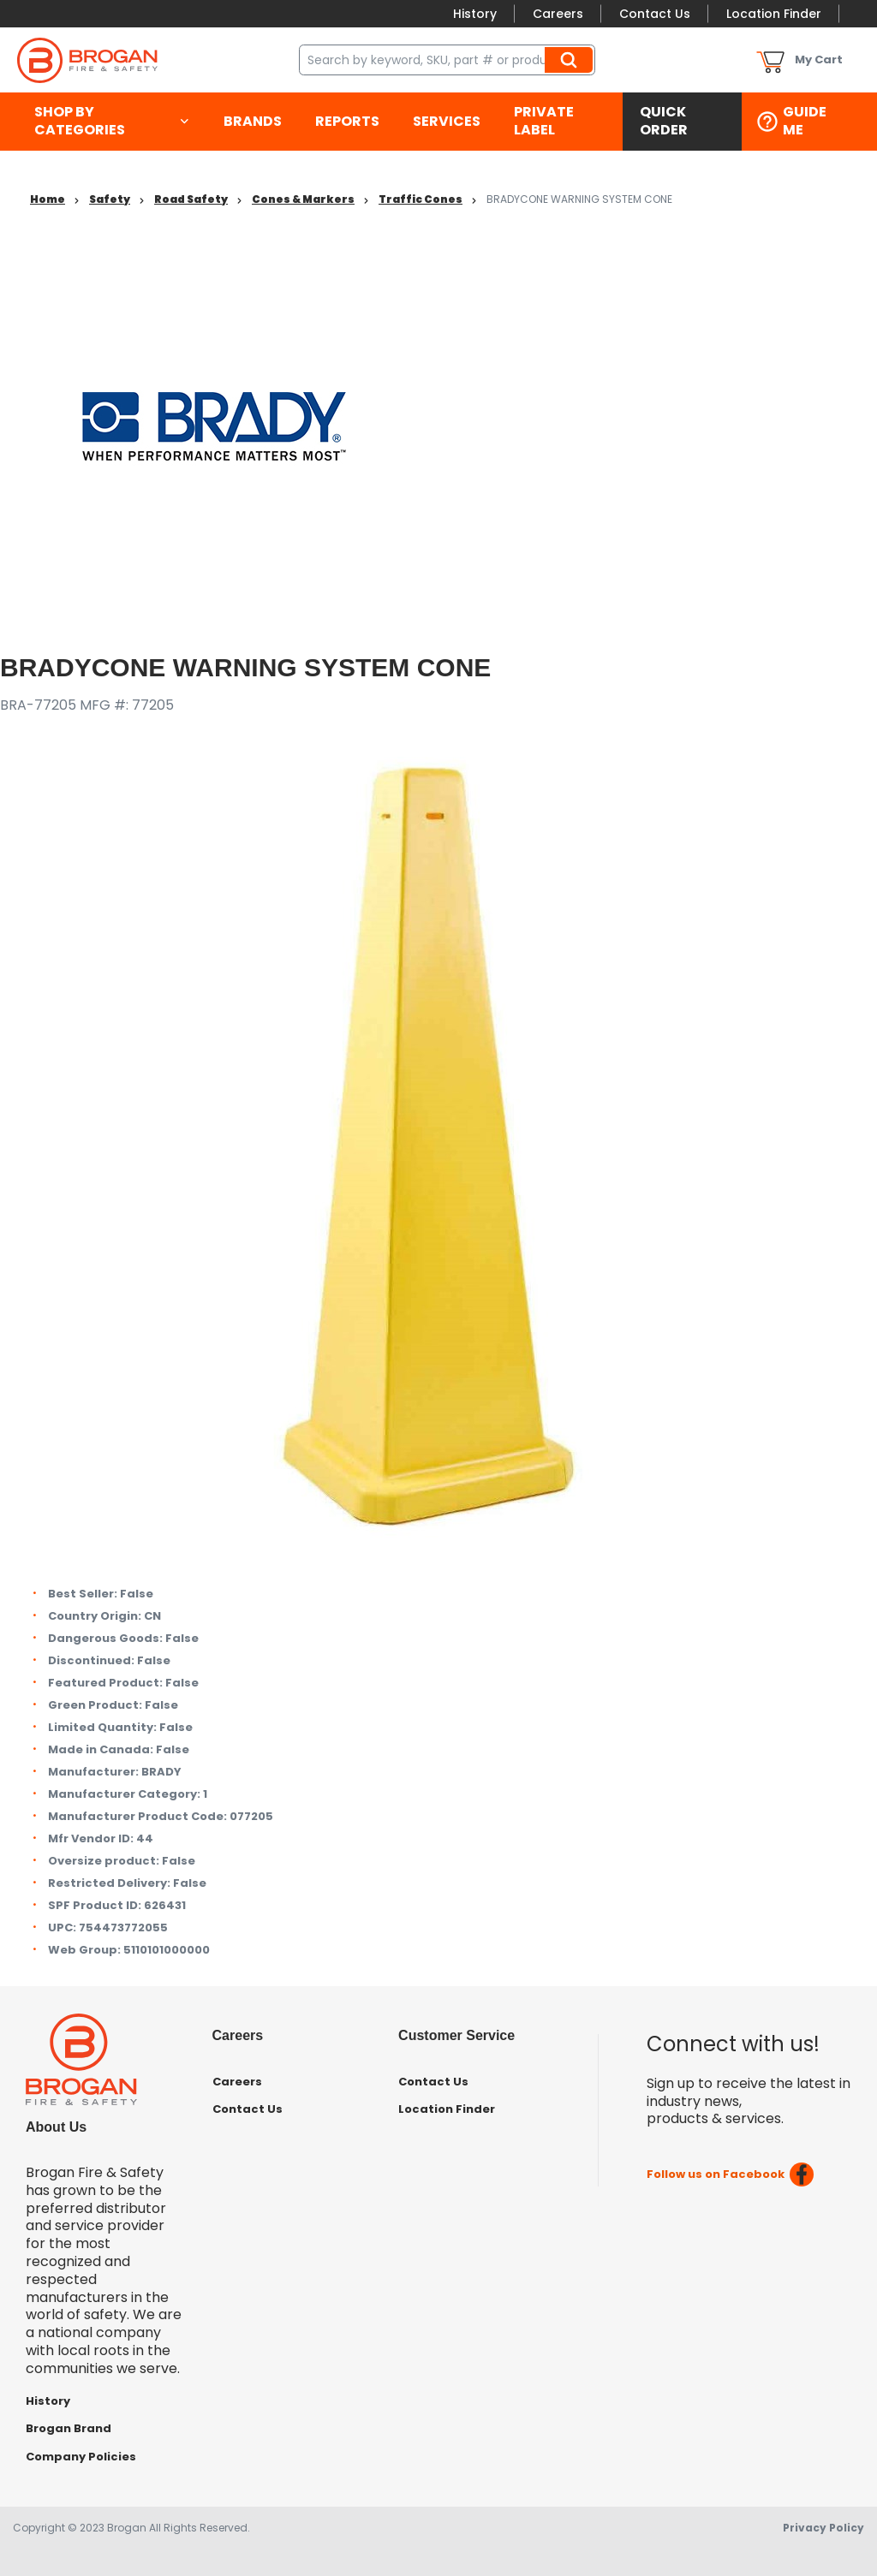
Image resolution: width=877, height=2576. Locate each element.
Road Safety (191, 199)
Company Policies (81, 2456)
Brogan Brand (68, 2428)
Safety (109, 199)
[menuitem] (111, 121)
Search (571, 60)
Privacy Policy (823, 2527)
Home (47, 199)
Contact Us (654, 13)
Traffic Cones (420, 199)
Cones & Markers (303, 199)
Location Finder (773, 13)
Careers (558, 13)
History (475, 13)
